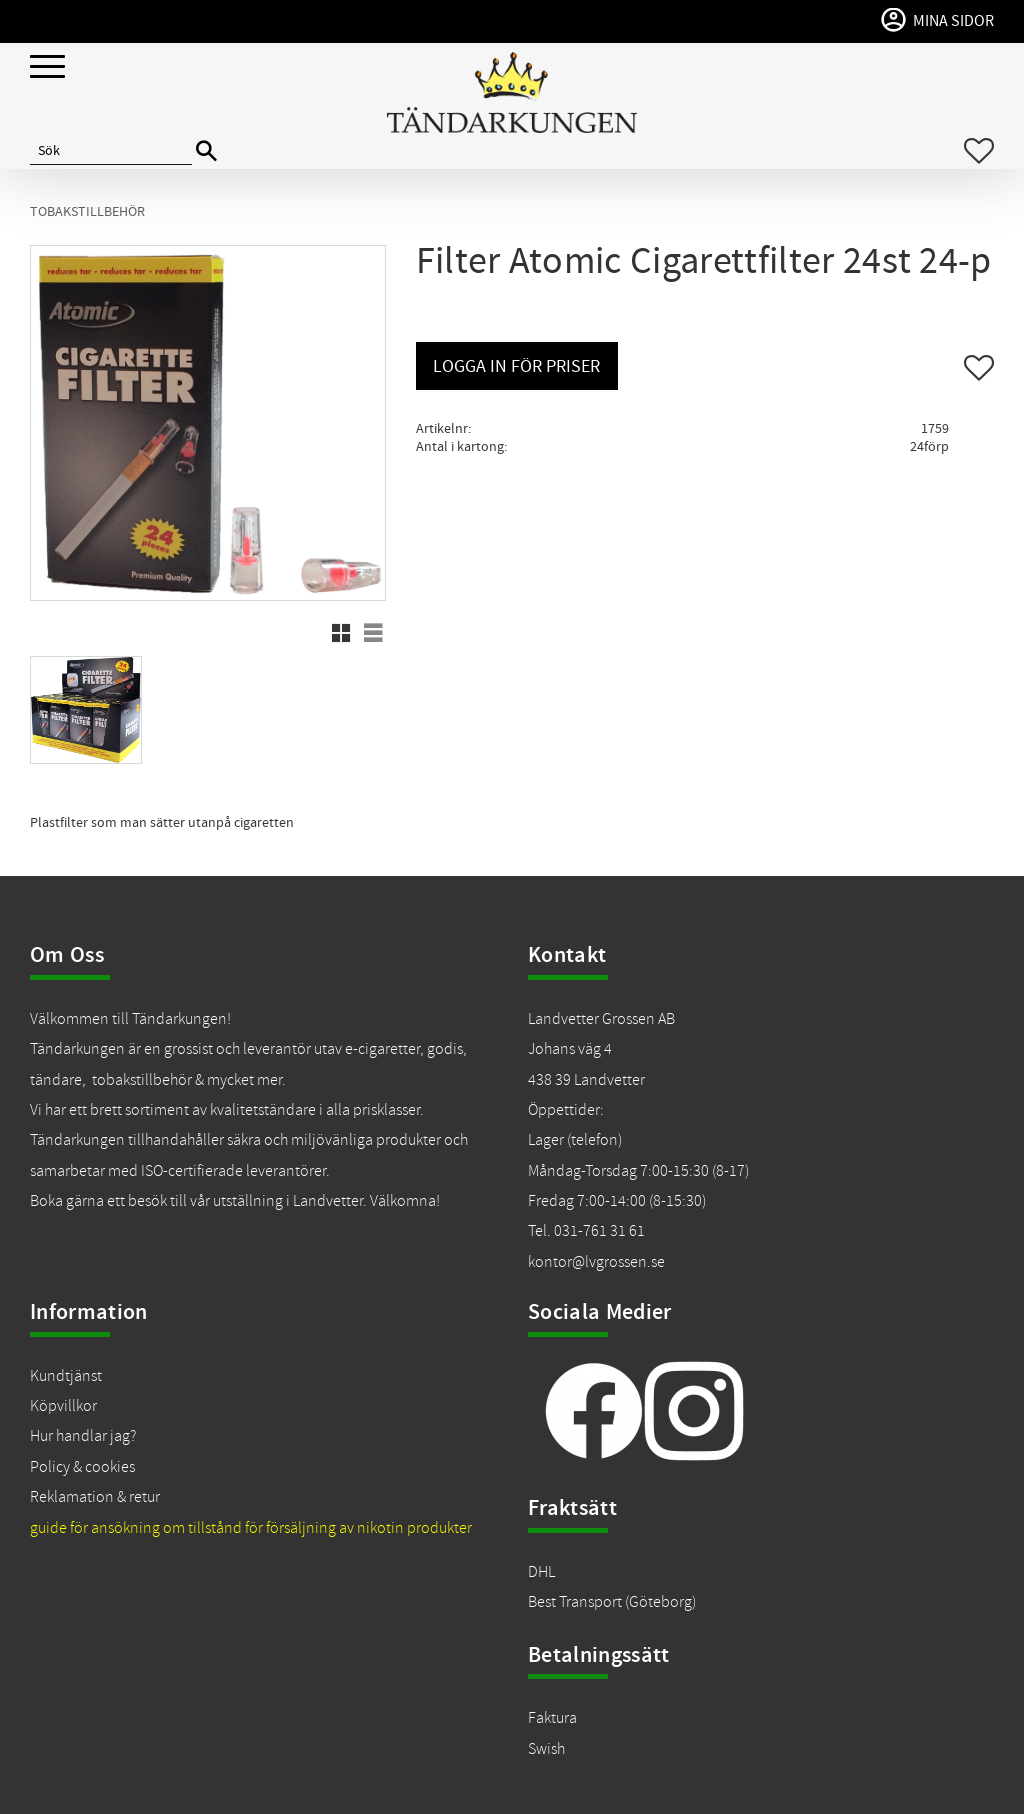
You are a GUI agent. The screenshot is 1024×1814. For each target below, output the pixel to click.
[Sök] (206, 151)
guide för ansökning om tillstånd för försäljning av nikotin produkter (251, 1528)
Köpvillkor (63, 1406)
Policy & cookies (82, 1467)
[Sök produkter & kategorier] (111, 151)
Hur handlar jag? (83, 1436)
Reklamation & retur (95, 1497)
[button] (47, 67)
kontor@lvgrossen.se (596, 1262)
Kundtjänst (66, 1376)
